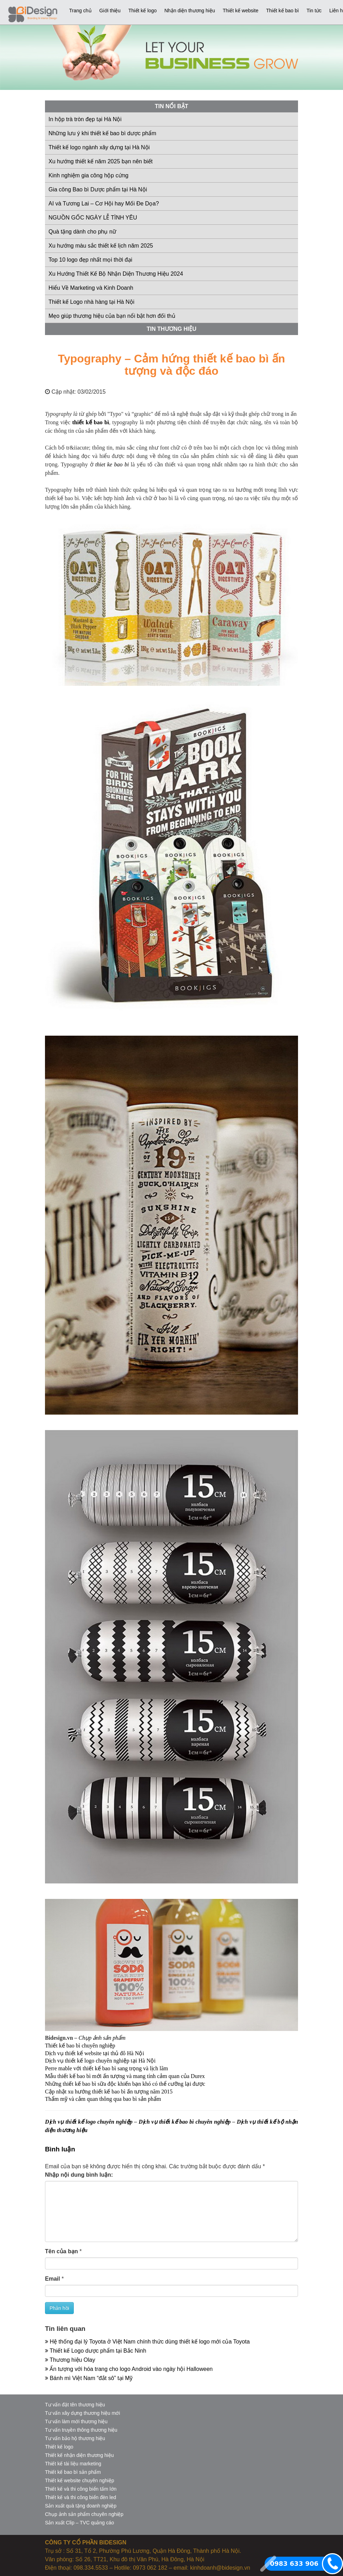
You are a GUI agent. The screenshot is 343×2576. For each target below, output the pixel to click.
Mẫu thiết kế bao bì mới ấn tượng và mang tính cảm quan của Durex (125, 2076)
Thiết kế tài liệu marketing (73, 2463)
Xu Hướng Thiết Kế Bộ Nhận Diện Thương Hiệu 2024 (115, 274)
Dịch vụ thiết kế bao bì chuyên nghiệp (185, 2122)
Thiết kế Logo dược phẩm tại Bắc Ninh (95, 2351)
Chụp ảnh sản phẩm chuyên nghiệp (84, 2514)
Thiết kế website (241, 10)
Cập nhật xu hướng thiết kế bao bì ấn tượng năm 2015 (109, 2092)
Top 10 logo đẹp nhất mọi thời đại (90, 260)
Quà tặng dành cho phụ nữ (82, 232)
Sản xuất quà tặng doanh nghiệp (80, 2506)
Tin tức (314, 10)
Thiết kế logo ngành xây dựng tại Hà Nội (99, 147)
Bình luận (60, 2149)
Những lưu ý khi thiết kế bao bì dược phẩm (102, 133)
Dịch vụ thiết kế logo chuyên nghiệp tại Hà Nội (100, 2061)
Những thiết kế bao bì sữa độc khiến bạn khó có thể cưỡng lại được (125, 2084)
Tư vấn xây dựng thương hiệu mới (82, 2413)
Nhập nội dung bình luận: (79, 2175)
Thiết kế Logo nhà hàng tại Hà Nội (91, 302)
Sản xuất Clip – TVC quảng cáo (79, 2522)
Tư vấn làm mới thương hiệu (76, 2421)
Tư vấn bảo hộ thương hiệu (75, 2438)
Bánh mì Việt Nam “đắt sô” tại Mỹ (88, 2378)
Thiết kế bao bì (282, 10)
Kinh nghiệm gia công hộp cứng (88, 175)
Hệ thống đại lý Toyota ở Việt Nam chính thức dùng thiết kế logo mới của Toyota (147, 2342)
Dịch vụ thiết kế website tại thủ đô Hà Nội (94, 2053)
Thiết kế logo (142, 10)
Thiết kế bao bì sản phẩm (73, 2472)
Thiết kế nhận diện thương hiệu (79, 2455)
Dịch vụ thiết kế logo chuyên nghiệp (88, 2122)
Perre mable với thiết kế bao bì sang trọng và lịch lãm (106, 2068)
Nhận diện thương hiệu (189, 10)
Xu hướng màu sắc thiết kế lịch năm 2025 (100, 246)
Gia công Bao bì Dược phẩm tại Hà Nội (97, 189)
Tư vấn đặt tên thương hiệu (75, 2404)
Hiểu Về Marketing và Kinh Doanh (90, 288)
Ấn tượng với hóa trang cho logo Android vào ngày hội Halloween (129, 2369)
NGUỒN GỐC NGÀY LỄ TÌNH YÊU (92, 218)
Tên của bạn (61, 2251)
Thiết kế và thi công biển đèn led (80, 2497)
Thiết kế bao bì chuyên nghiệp (80, 2046)
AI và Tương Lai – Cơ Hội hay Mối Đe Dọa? (103, 204)
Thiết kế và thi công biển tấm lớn (81, 2489)
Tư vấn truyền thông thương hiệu (81, 2430)
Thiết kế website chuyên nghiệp (79, 2480)
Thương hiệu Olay (70, 2360)
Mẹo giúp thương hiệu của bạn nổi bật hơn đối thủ (111, 316)
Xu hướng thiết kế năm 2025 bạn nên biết (100, 161)
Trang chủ (80, 10)
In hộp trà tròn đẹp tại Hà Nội (85, 119)
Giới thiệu (110, 10)
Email (52, 2279)
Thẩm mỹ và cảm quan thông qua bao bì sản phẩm (103, 2099)
